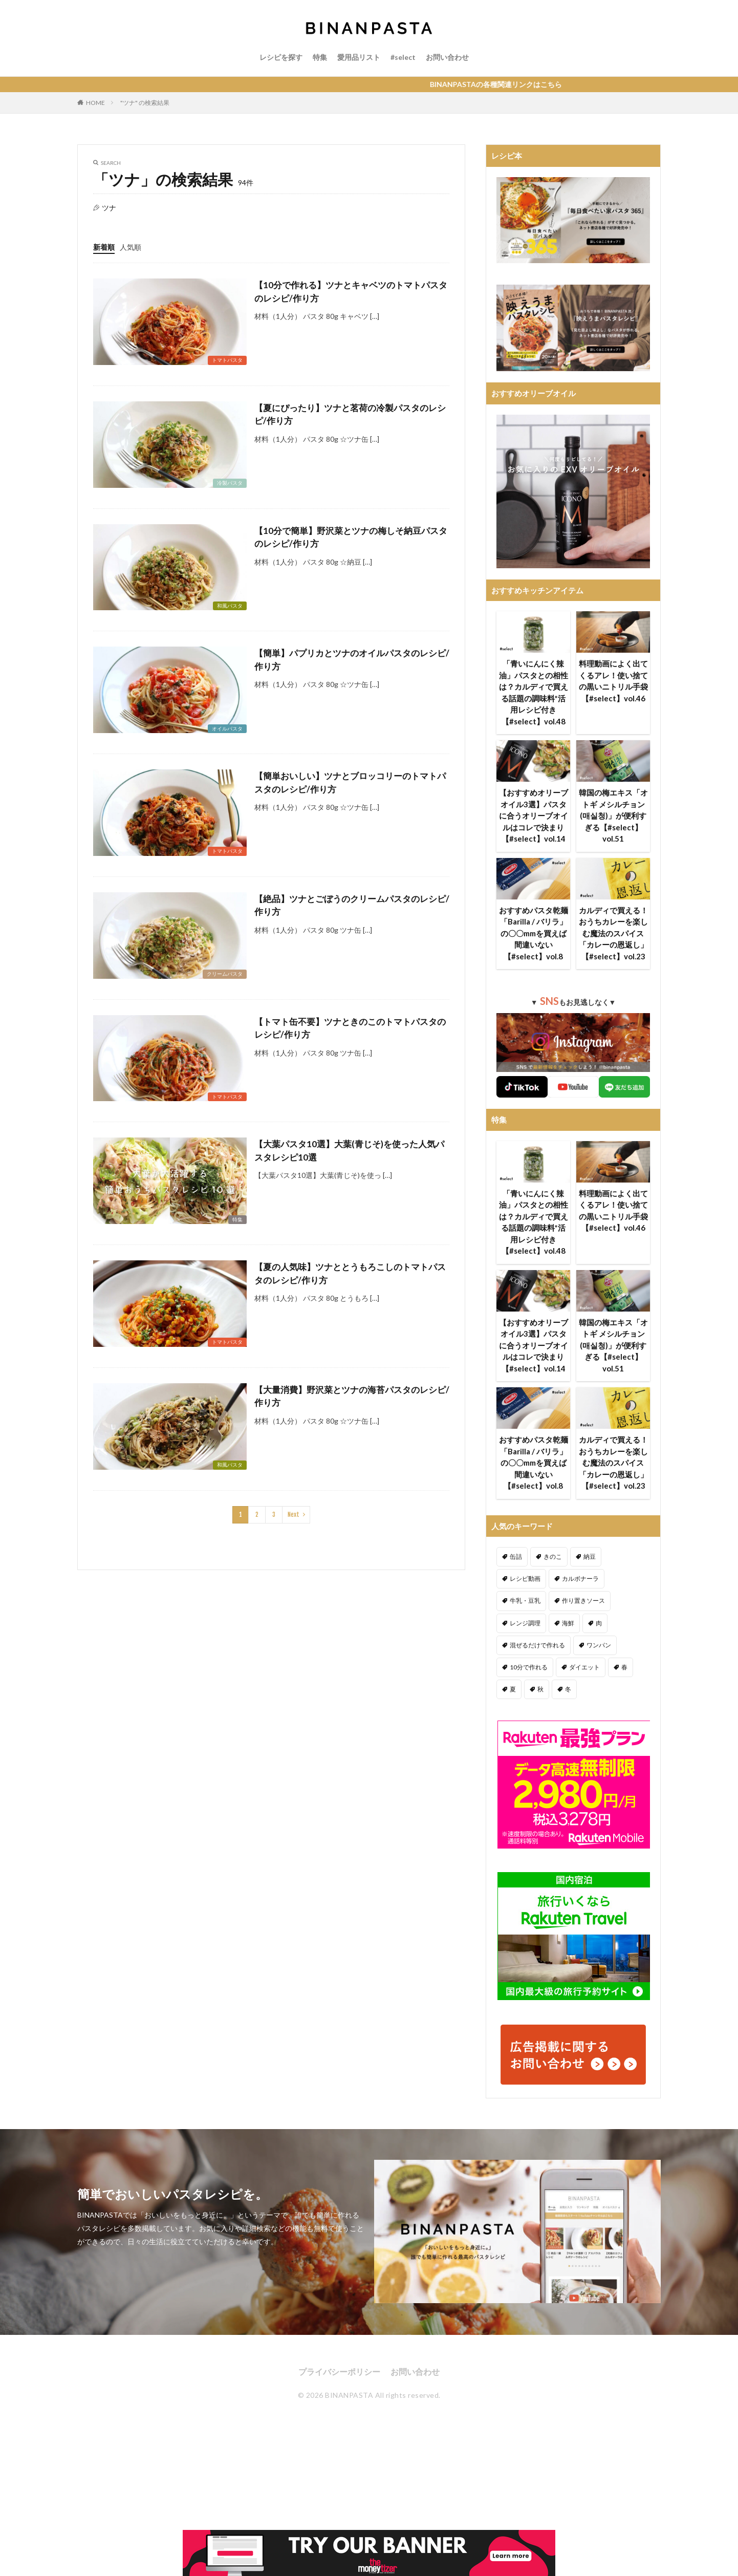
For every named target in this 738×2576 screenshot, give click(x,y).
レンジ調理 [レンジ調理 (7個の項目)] (525, 1623)
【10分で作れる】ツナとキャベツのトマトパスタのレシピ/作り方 (350, 292)
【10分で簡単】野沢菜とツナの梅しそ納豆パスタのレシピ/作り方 (350, 537)
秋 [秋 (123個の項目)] (540, 1689)
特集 (320, 57)
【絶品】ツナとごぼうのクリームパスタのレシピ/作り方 (351, 905)
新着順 (104, 247)
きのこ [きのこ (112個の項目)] (553, 1556)
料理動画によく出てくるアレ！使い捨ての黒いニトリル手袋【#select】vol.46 (613, 681)
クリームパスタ (225, 974)
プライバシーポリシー (339, 2371)
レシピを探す (280, 57)
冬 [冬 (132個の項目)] (568, 1689)
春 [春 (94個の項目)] (624, 1667)
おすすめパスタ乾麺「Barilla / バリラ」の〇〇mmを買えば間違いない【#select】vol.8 (533, 933)
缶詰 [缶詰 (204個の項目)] (516, 1556)
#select (403, 57)
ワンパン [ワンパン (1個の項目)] (599, 1645)
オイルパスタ (227, 728)
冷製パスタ (230, 483)
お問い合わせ (447, 57)
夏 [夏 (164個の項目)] (513, 1689)
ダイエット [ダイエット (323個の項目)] (584, 1667)
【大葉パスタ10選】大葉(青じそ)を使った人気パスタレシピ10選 (349, 1151)
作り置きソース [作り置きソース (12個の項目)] (583, 1600)
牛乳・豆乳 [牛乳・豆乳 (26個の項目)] (525, 1600)
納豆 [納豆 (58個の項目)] (589, 1556)
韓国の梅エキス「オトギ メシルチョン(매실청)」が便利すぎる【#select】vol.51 (613, 815)
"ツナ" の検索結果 (144, 102)
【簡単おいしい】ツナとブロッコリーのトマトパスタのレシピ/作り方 (350, 782)
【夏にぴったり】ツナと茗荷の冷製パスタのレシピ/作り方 (350, 414)
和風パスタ (230, 606)
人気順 (130, 247)
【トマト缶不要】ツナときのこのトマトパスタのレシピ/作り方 (350, 1028)
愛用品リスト (358, 57)
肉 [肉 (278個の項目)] (599, 1623)
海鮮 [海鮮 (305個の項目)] (568, 1623)
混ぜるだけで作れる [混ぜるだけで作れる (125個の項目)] (537, 1645)
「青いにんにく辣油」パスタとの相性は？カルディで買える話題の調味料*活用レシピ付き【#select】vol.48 (533, 692)
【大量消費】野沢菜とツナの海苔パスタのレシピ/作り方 (351, 1396)
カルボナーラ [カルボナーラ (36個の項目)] (580, 1578)
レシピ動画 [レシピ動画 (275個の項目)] (525, 1578)
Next (293, 1514)
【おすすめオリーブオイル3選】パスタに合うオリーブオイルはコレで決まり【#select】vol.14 (533, 815)
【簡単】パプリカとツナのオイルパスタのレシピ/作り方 (351, 660)
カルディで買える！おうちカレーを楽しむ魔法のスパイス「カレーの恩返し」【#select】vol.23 (613, 933)
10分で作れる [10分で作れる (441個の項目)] (529, 1667)
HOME (95, 102)
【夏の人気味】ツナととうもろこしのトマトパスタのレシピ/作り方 (350, 1273)
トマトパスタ (227, 360)
